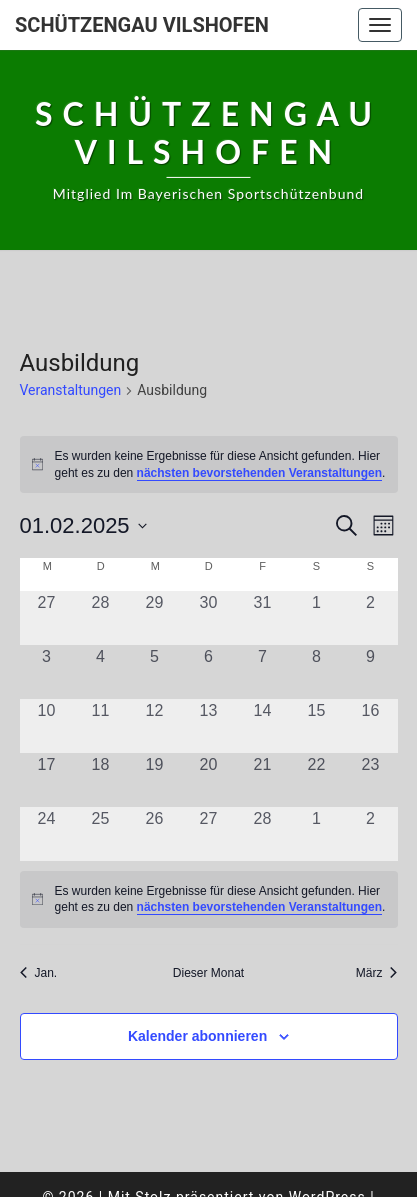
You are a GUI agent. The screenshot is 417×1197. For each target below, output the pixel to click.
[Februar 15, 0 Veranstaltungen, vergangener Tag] (317, 726)
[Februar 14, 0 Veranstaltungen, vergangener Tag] (263, 726)
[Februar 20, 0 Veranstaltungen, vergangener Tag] (209, 780)
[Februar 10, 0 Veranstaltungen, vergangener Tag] (47, 726)
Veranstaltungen (71, 390)
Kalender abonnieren (197, 1036)
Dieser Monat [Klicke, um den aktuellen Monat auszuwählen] (208, 973)
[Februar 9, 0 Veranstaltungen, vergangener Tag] (371, 672)
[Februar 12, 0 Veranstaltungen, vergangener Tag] (155, 726)
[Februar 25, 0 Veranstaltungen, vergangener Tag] (101, 834)
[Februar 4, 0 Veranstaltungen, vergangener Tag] (101, 672)
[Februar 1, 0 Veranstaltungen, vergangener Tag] (317, 618)
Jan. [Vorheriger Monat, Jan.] (39, 973)
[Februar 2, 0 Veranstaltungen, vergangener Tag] (371, 618)
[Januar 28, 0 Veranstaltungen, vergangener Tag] (101, 618)
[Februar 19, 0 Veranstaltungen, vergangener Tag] (155, 780)
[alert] (209, 464)
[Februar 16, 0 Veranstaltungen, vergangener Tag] (371, 726)
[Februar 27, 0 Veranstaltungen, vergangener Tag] (209, 834)
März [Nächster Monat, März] (377, 973)
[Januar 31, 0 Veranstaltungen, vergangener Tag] (263, 618)
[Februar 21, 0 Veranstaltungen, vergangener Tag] (263, 780)
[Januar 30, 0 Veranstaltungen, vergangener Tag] (209, 618)
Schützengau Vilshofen (142, 25)
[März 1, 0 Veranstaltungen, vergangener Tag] (317, 834)
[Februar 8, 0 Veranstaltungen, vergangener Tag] (317, 672)
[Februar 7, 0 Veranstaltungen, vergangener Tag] (263, 672)
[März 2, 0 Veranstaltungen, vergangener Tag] (371, 834)
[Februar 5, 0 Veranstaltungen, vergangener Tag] (155, 672)
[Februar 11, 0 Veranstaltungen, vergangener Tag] (101, 726)
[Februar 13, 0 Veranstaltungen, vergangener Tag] (209, 726)
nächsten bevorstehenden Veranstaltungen (259, 473)
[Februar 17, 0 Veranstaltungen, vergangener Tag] (47, 780)
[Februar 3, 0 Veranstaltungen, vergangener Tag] (47, 672)
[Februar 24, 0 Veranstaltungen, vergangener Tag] (47, 834)
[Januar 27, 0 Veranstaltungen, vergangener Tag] (47, 618)
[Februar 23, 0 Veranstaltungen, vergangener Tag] (371, 780)
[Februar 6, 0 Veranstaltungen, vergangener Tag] (209, 672)
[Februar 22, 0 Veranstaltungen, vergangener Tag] (317, 780)
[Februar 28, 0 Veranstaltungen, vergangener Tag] (263, 834)
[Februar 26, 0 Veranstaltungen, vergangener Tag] (155, 834)
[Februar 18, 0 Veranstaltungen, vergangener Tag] (101, 780)
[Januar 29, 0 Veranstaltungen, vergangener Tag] (155, 618)
